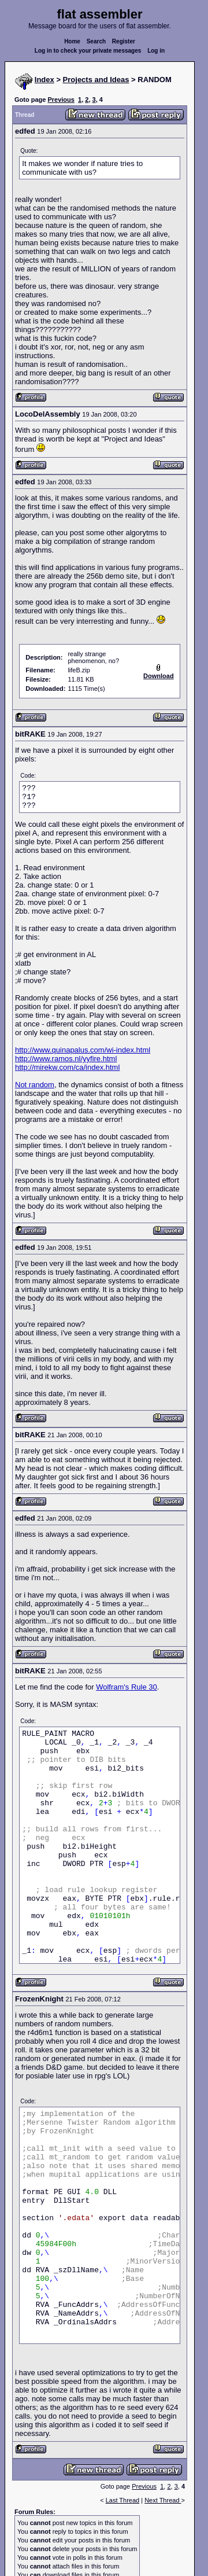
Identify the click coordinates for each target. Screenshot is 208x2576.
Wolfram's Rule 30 (126, 1687)
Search (96, 41)
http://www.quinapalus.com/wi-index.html (82, 1050)
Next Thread (162, 2500)
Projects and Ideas (96, 79)
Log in (156, 50)
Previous (60, 99)
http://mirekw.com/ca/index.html (67, 1067)
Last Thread (123, 2500)
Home (72, 41)
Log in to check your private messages (88, 50)
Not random (34, 1084)
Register (123, 41)
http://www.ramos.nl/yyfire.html (66, 1058)
